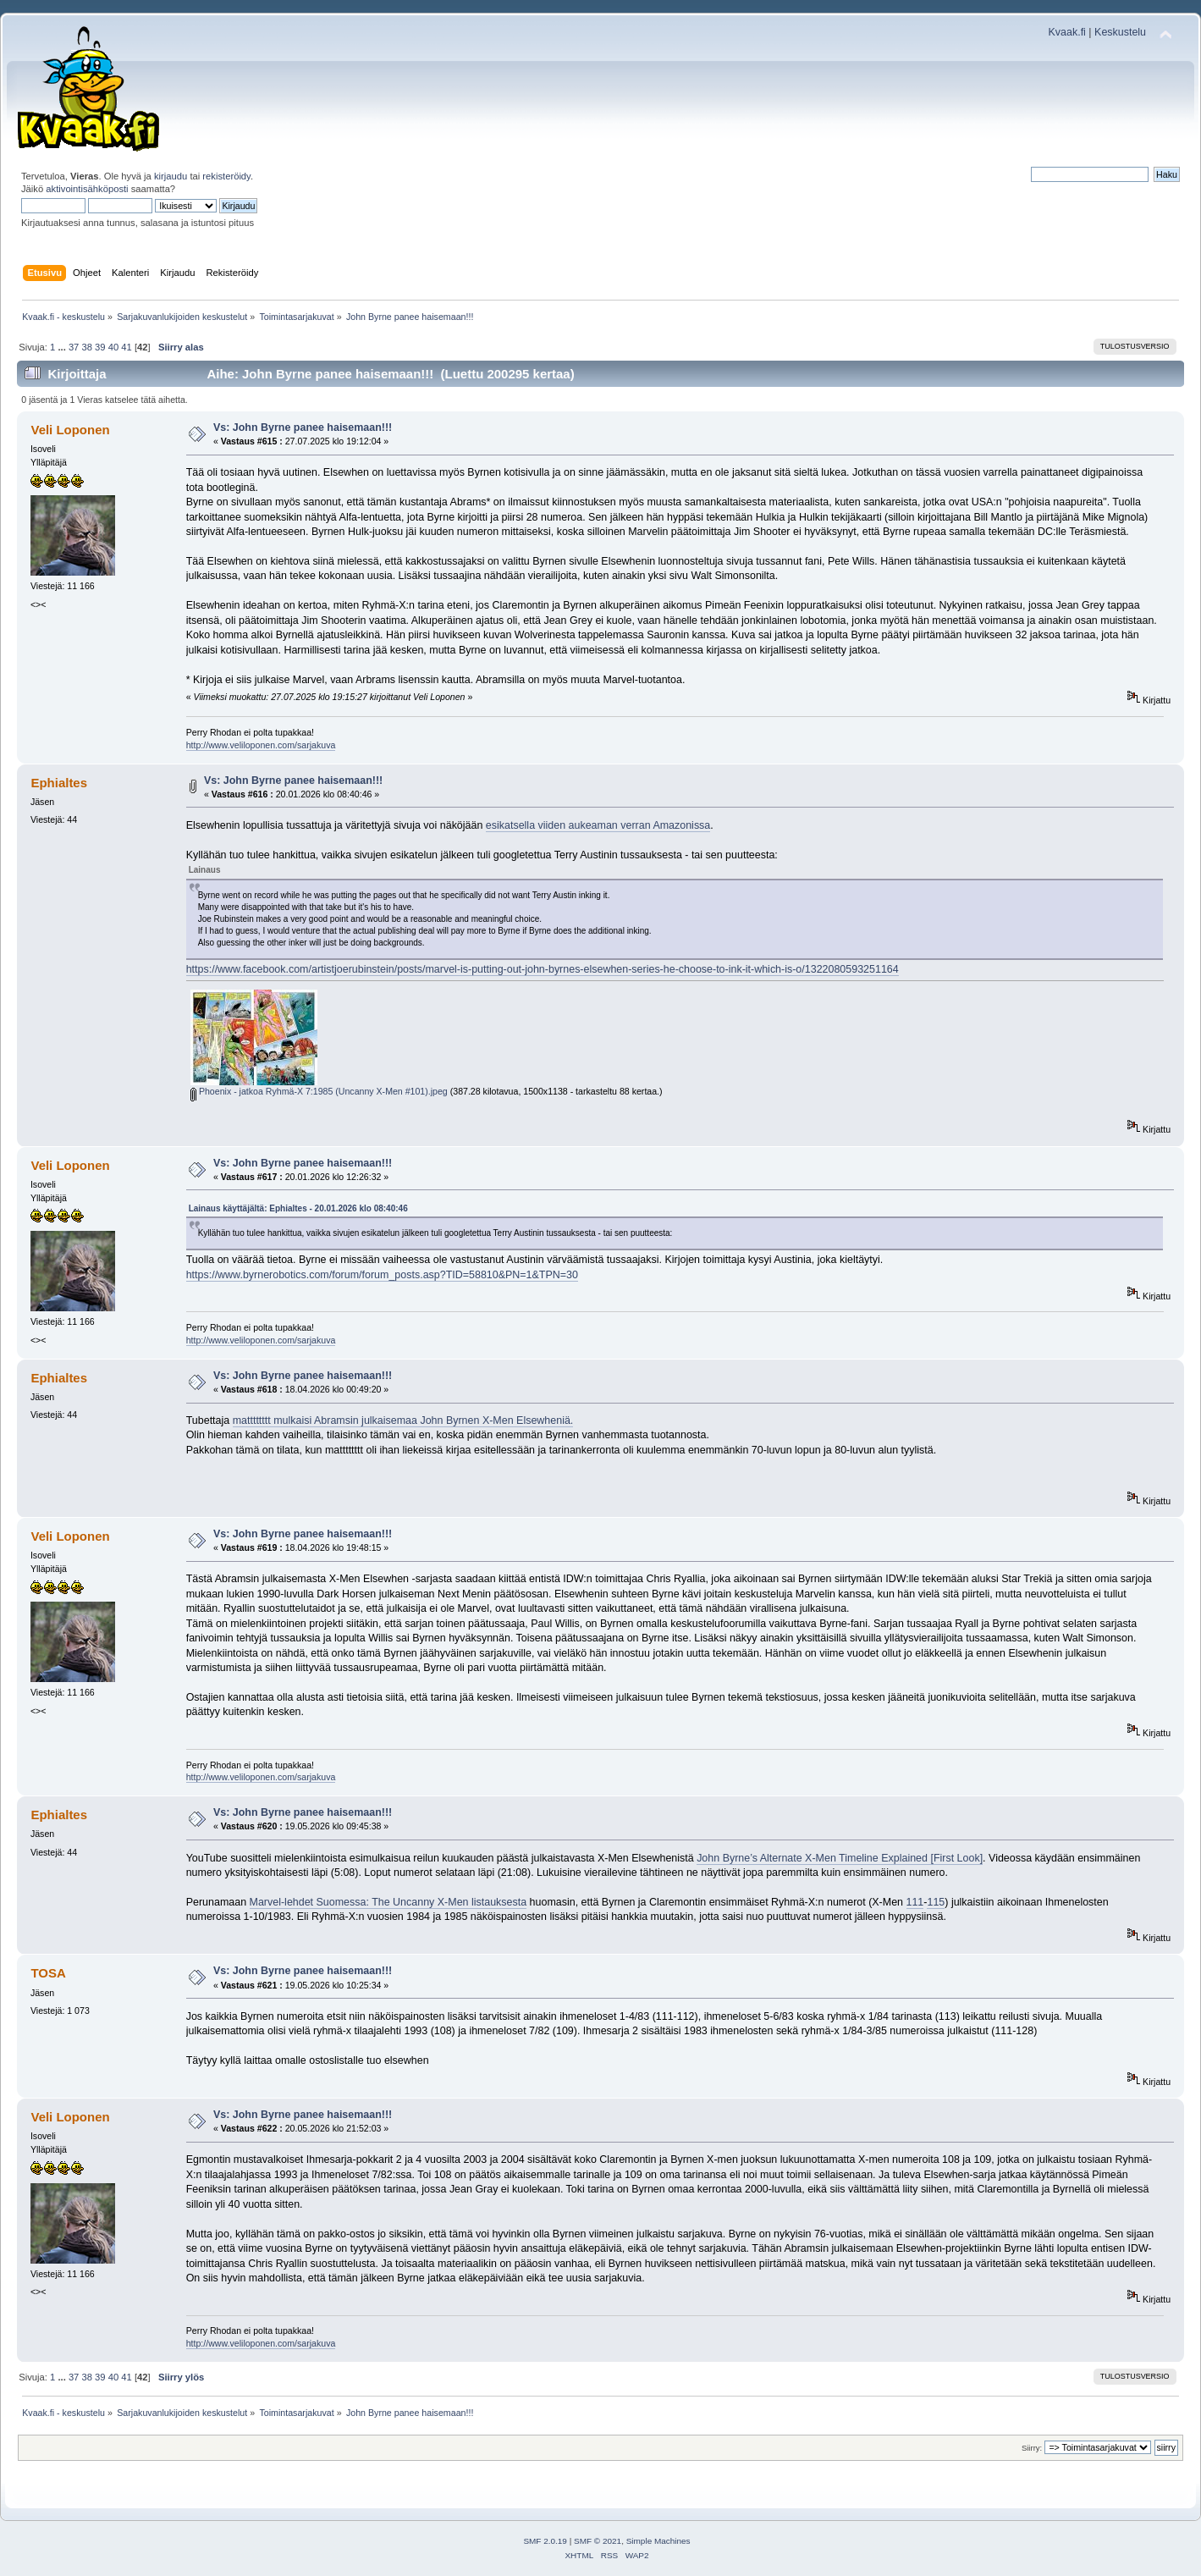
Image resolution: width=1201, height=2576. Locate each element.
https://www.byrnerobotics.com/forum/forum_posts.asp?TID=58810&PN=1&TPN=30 (382, 1275)
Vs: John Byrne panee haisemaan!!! (302, 427)
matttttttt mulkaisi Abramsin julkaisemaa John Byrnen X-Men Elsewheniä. (403, 1420)
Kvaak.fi (1067, 32)
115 (936, 1902)
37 (74, 347)
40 (113, 347)
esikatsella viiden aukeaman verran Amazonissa (598, 825)
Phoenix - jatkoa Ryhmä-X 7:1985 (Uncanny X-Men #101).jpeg (319, 1091)
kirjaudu (170, 176)
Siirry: (1032, 2447)
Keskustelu (1120, 32)
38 (86, 347)
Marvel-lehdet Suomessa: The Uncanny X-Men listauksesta (388, 1902)
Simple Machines (658, 2541)
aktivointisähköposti (87, 189)
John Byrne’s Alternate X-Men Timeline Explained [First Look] (840, 1858)
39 (100, 347)
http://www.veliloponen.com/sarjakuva (261, 745)
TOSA (47, 1973)
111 (915, 1902)
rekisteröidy (226, 176)
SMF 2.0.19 (545, 2541)
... (63, 347)
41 (126, 347)
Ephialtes (58, 782)
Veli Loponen (69, 429)
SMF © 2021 (597, 2541)
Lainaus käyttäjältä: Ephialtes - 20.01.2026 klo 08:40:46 (298, 1208)
